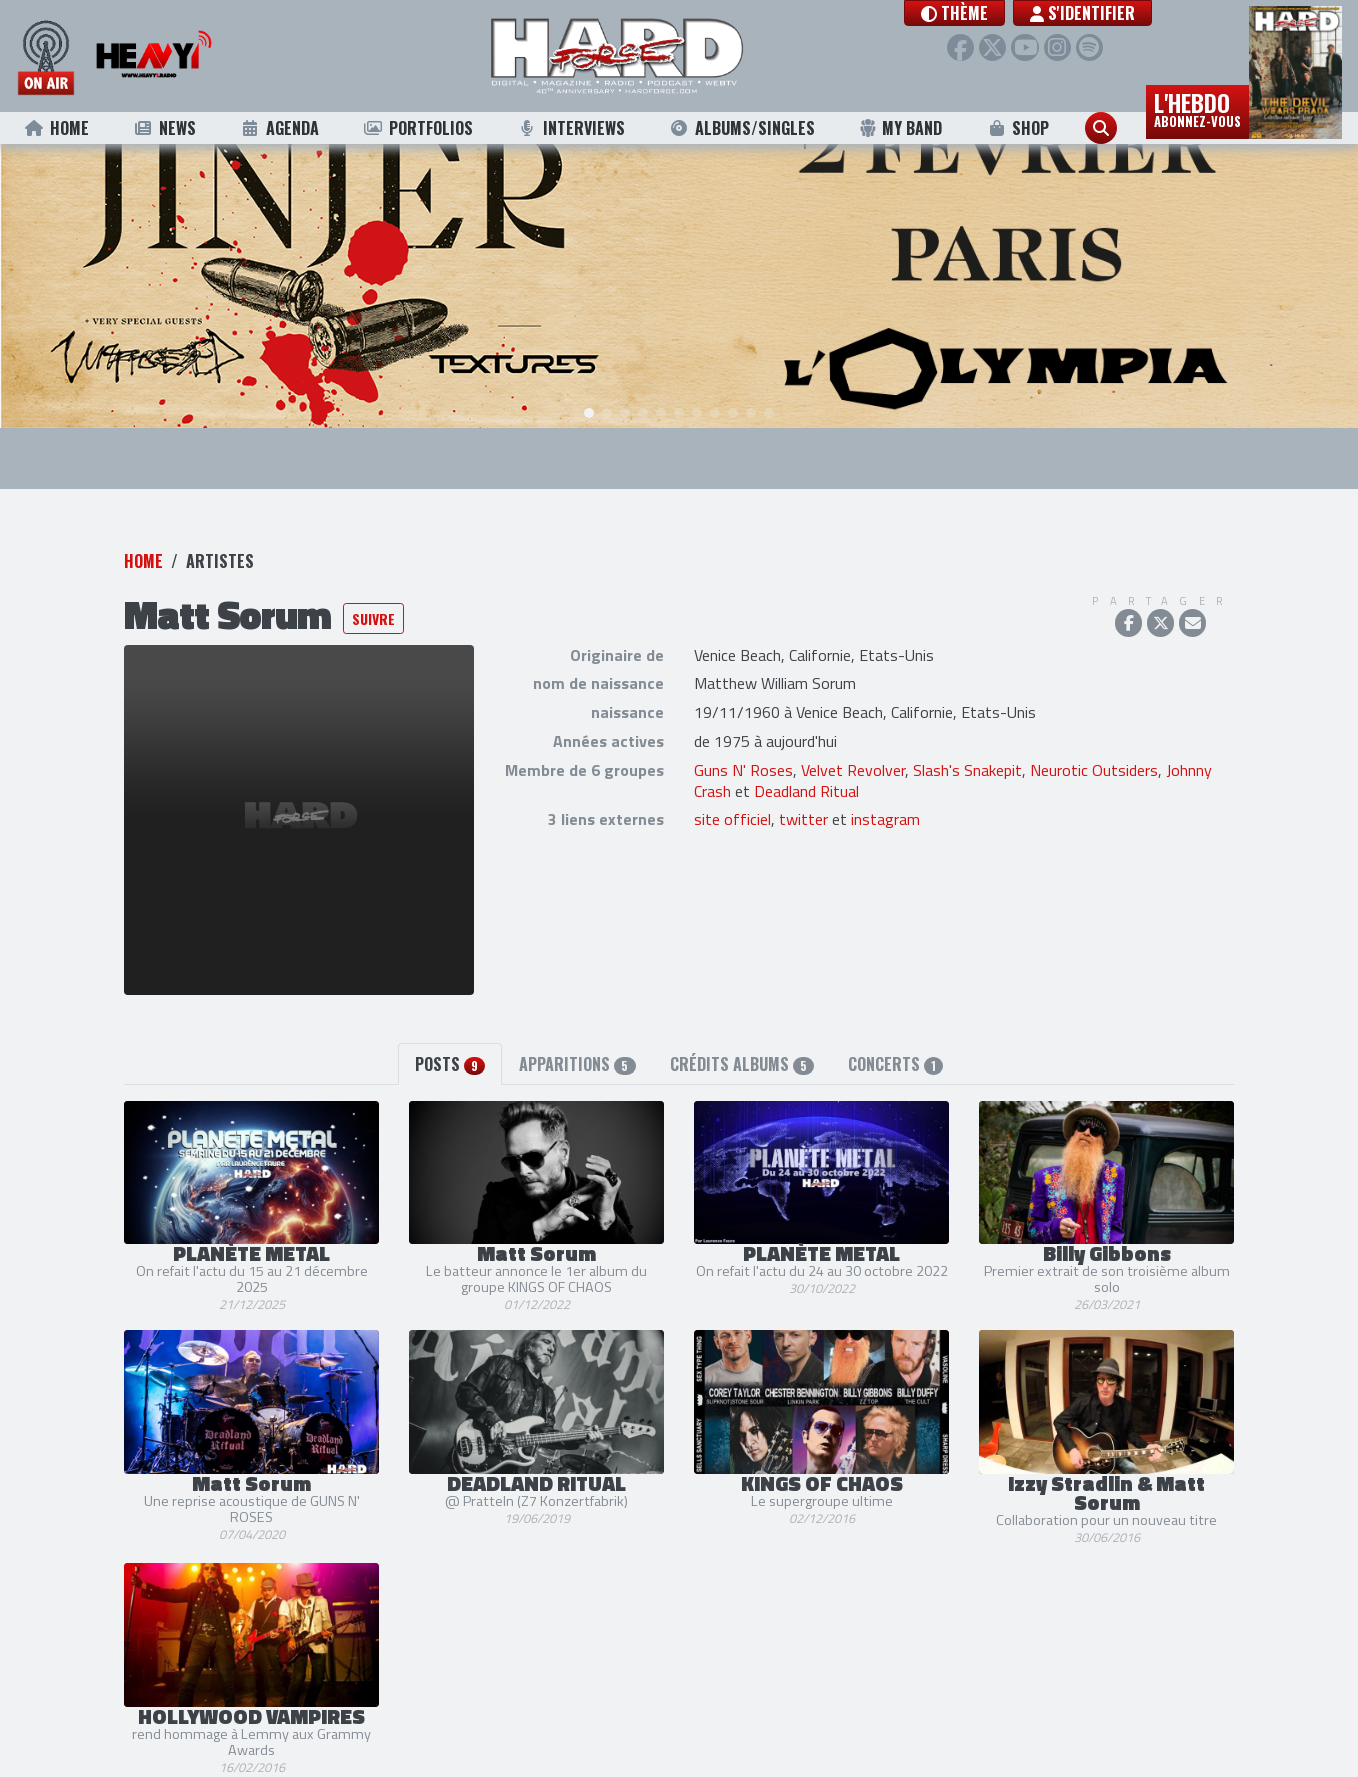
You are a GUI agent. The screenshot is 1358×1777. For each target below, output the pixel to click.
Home (56, 128)
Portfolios (418, 128)
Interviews (571, 128)
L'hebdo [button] (1197, 108)
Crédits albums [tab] (742, 1032)
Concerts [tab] (895, 1032)
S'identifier (1094, 13)
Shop (1017, 128)
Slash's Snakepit (967, 738)
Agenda (279, 128)
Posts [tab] (450, 1032)
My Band (900, 128)
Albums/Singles (742, 128)
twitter (803, 788)
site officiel (732, 788)
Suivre (373, 586)
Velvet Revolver (853, 738)
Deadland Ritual (806, 759)
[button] (966, 13)
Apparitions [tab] (577, 1032)
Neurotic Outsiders (1094, 738)
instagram (885, 788)
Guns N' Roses (743, 738)
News (164, 128)
